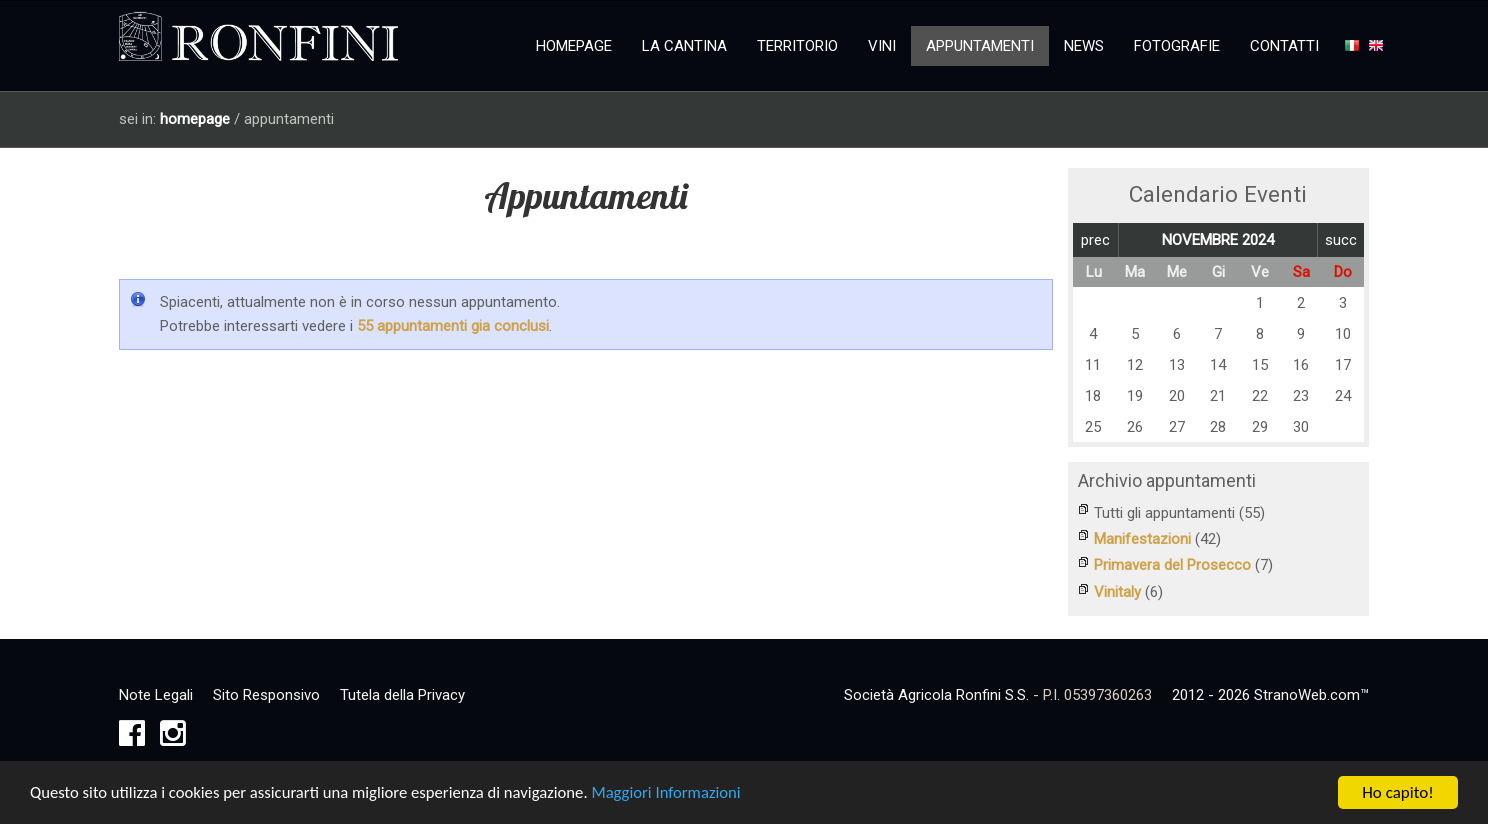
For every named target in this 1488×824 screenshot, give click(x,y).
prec (1095, 240)
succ (1341, 240)
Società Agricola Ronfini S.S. (936, 692)
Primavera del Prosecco (1172, 565)
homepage (195, 119)
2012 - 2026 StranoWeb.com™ (1270, 692)
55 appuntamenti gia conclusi (453, 326)
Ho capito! (1397, 794)
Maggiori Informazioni (679, 795)
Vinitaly (1117, 591)
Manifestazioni (1142, 539)
